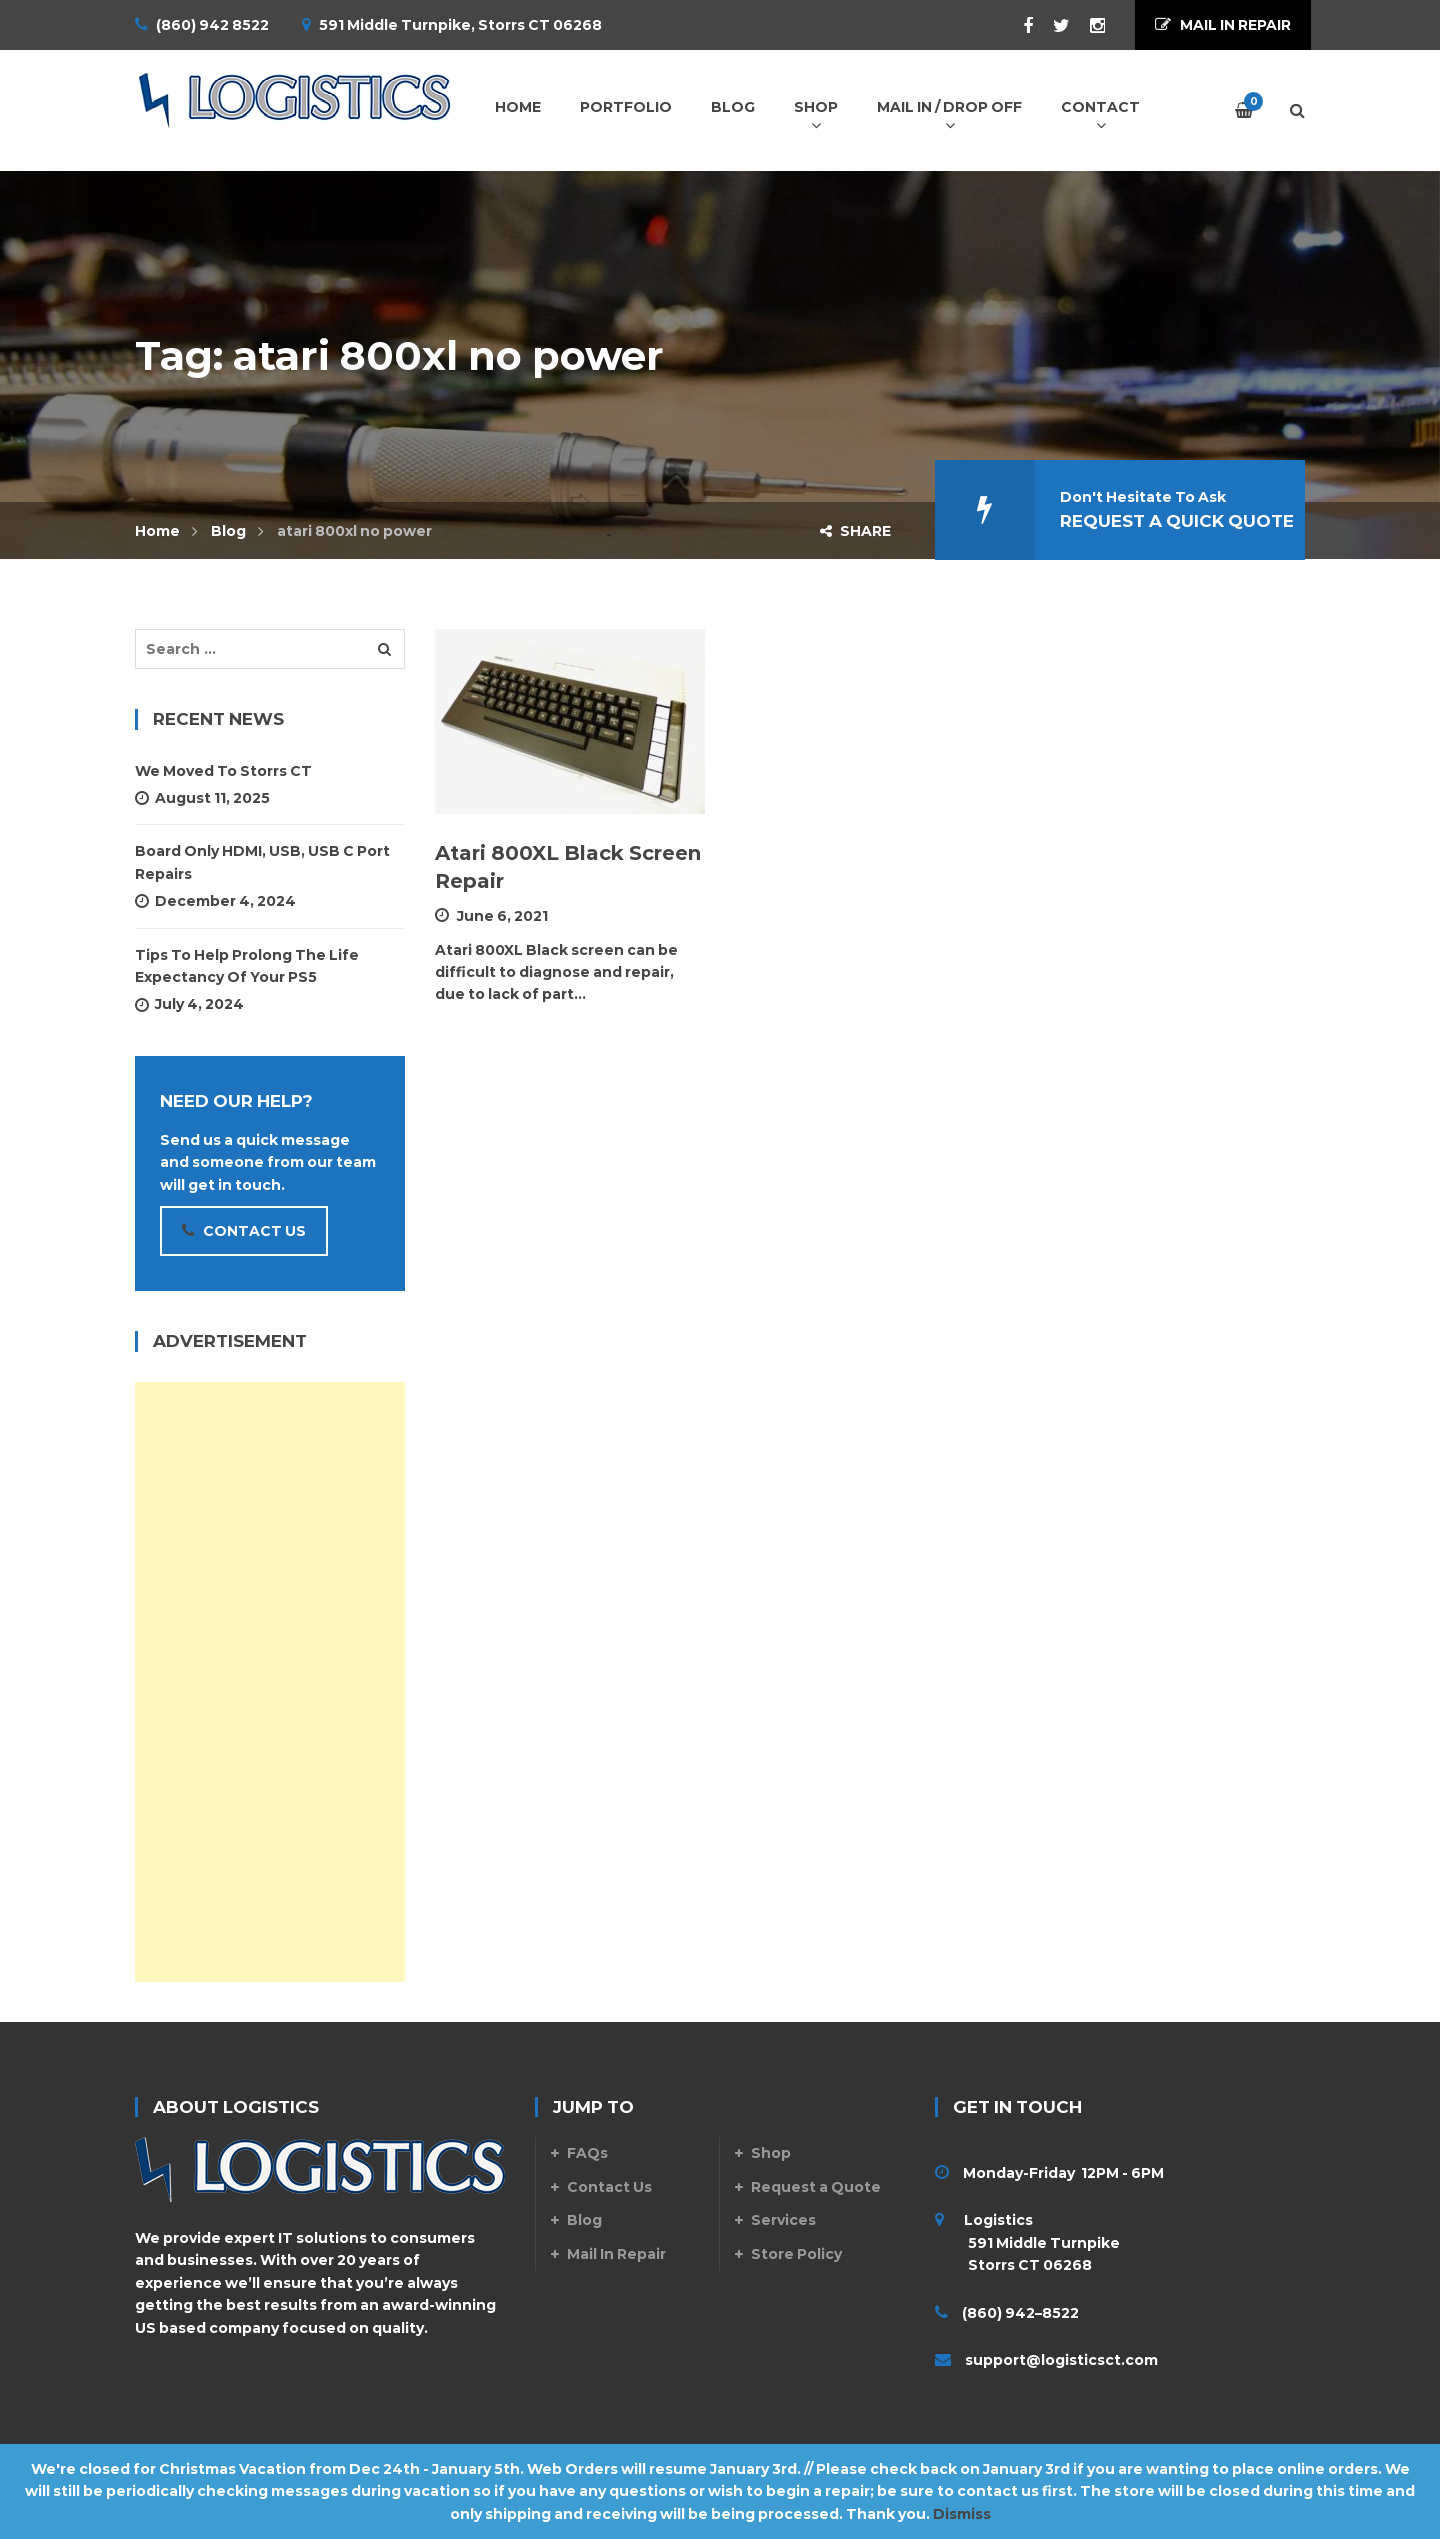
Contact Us (609, 2187)
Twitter (1051, 26)
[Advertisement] (270, 1682)
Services (783, 2220)
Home (157, 531)
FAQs (587, 2153)
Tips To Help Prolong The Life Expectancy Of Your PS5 (247, 966)
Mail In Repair (616, 2254)
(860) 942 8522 (212, 25)
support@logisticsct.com (1061, 2360)
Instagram (1087, 26)
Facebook (1018, 26)
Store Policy (796, 2254)
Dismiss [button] (962, 2514)
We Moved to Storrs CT (223, 771)
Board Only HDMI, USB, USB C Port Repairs (262, 862)
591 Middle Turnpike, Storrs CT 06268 (460, 25)
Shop (771, 2153)
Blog (228, 531)
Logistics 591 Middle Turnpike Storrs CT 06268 (1027, 2242)
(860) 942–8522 (1020, 2313)
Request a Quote (816, 2187)
